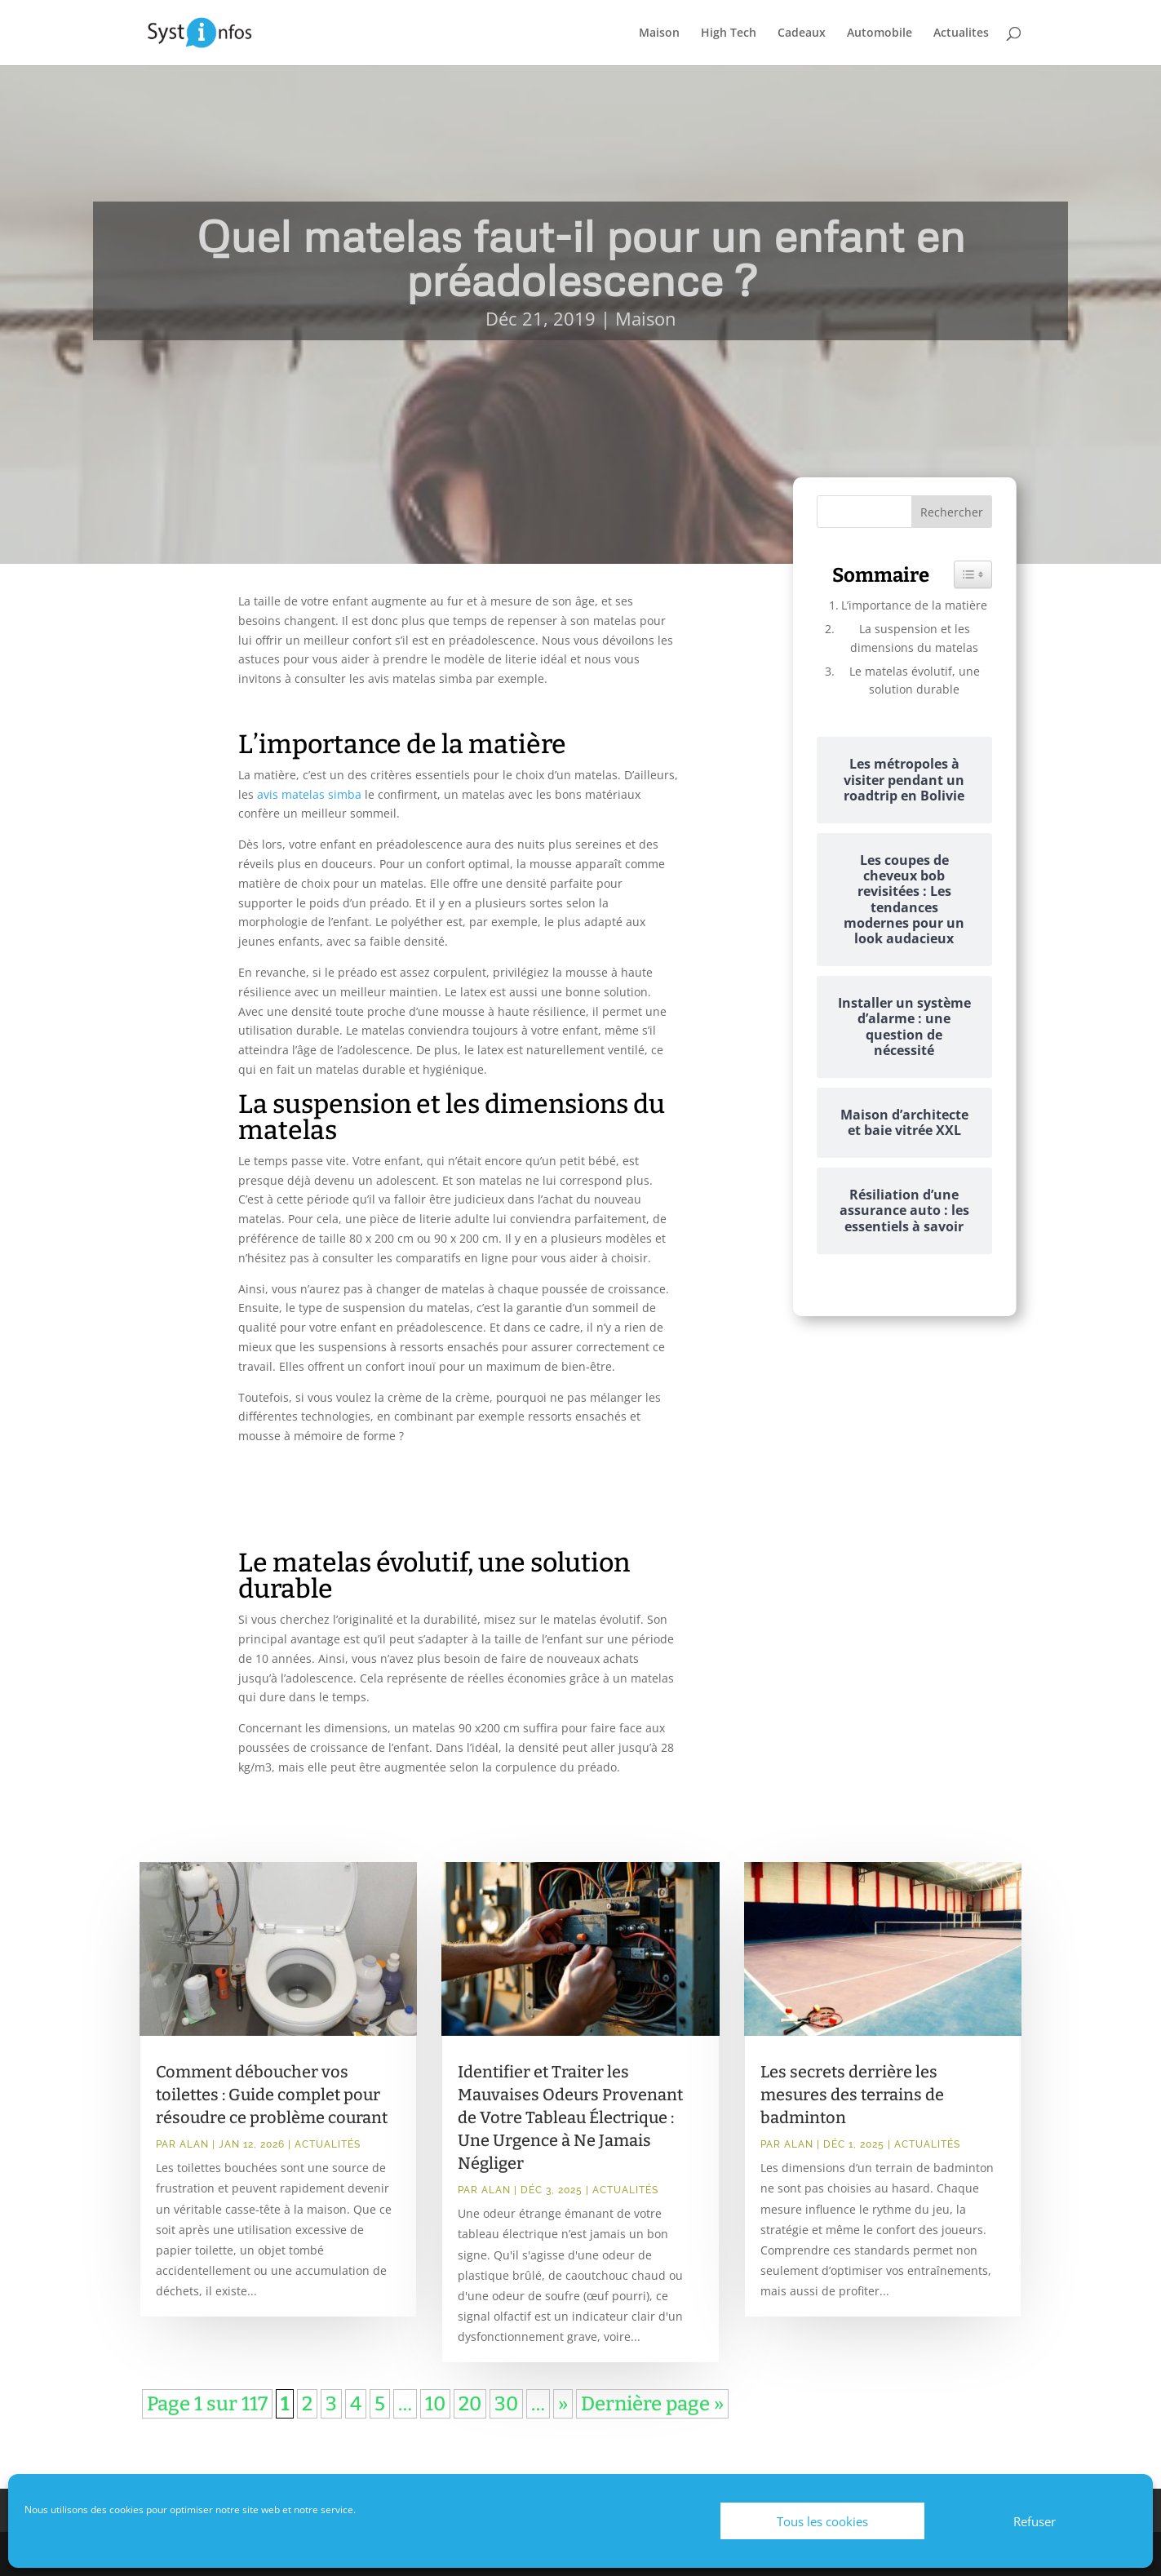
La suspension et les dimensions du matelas (914, 637)
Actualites (961, 33)
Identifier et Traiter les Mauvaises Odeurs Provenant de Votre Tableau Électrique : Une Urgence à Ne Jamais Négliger (570, 2117)
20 (470, 2403)
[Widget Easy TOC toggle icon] (973, 574)
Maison (659, 33)
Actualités (328, 2144)
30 (506, 2403)
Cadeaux (802, 33)
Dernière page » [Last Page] (652, 2403)
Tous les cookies (822, 2521)
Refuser (1034, 2521)
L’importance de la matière (914, 605)
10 (435, 2403)
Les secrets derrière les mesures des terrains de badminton (852, 2094)
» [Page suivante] (563, 2403)
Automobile (879, 33)
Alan (194, 2144)
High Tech (728, 33)
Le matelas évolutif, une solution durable (914, 680)
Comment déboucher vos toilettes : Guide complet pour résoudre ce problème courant (272, 2094)
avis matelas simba (309, 794)
